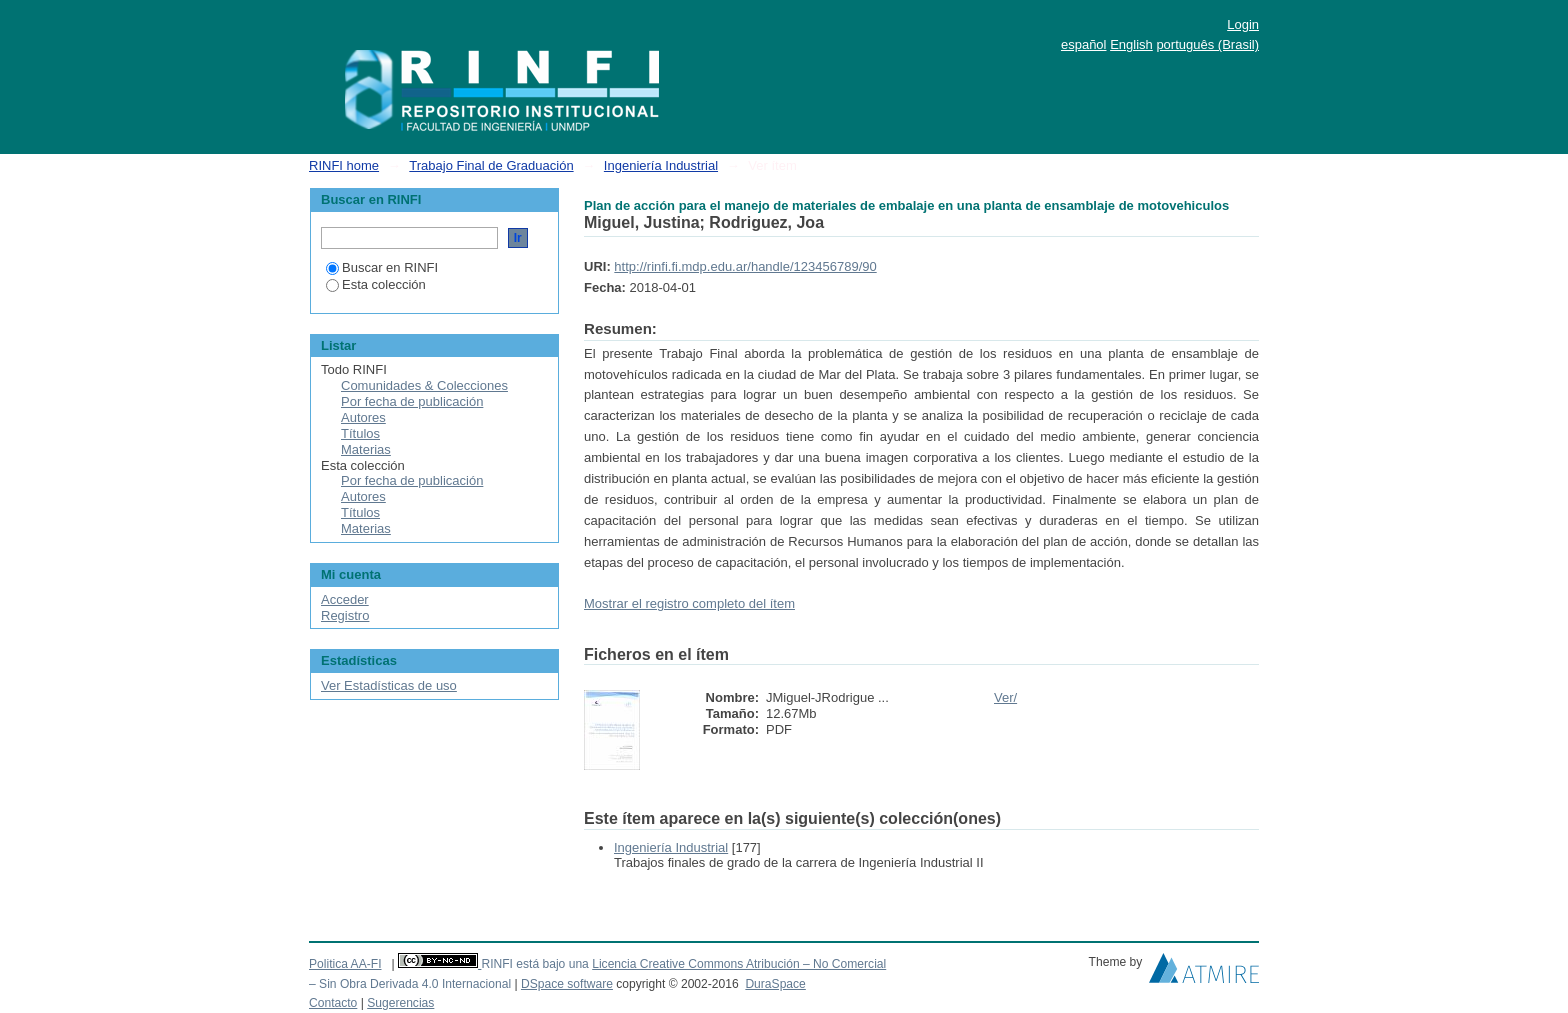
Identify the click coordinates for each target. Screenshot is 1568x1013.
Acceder (345, 599)
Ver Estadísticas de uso (389, 685)
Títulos (360, 433)
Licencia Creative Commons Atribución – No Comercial (739, 964)
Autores (363, 417)
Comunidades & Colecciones (424, 385)
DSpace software (567, 984)
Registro (345, 615)
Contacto (333, 1003)
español (1084, 44)
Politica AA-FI (345, 964)
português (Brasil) (1207, 44)
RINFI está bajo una (534, 964)
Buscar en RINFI (382, 267)
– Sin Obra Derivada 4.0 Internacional (410, 984)
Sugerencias (400, 1003)
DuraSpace (775, 984)
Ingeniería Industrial (661, 165)
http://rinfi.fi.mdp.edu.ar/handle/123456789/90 (745, 266)
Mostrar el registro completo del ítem (689, 603)
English (1131, 44)
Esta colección (376, 284)
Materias (366, 449)
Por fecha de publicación (412, 401)
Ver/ (1005, 697)
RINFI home (344, 165)
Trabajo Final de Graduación (491, 165)
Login (1243, 24)
